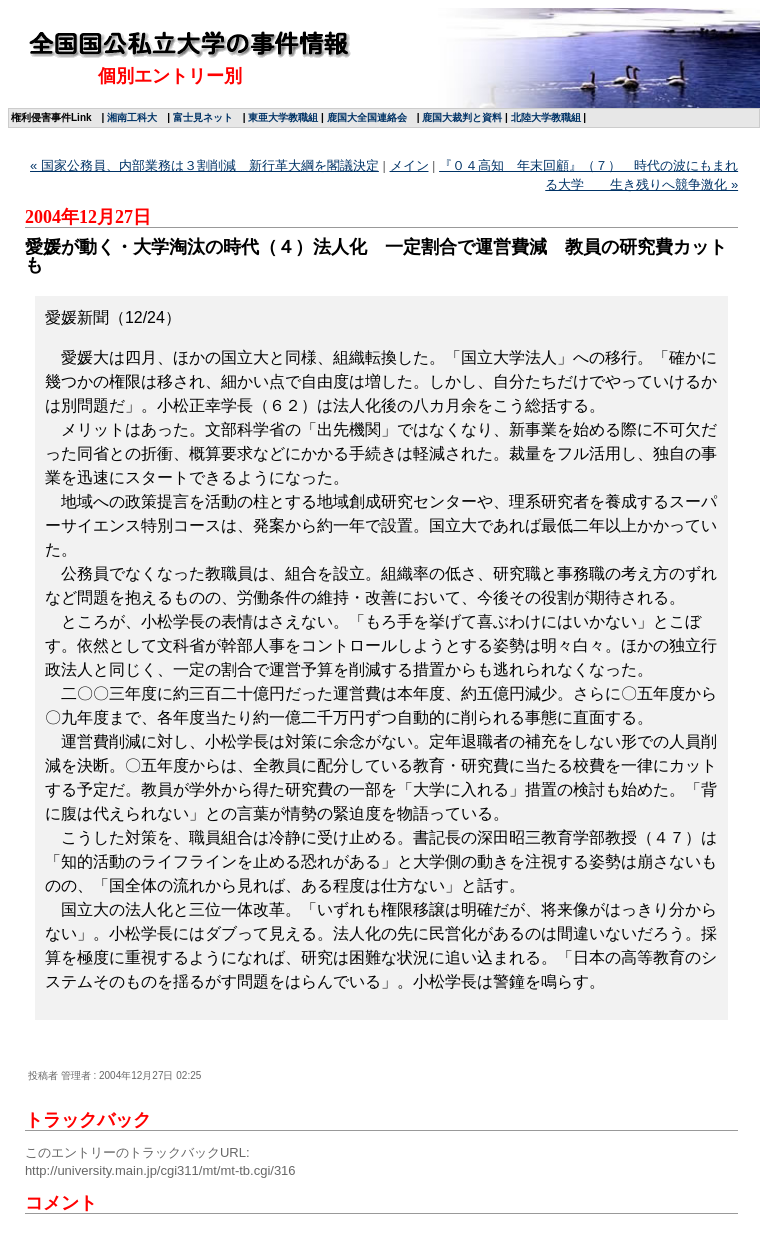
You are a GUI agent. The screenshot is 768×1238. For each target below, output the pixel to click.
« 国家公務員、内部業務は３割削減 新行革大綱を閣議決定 (204, 165)
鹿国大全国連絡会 (367, 117)
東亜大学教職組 (283, 117)
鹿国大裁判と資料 (462, 117)
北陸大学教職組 (546, 117)
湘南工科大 (132, 117)
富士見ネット (203, 117)
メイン (409, 165)
